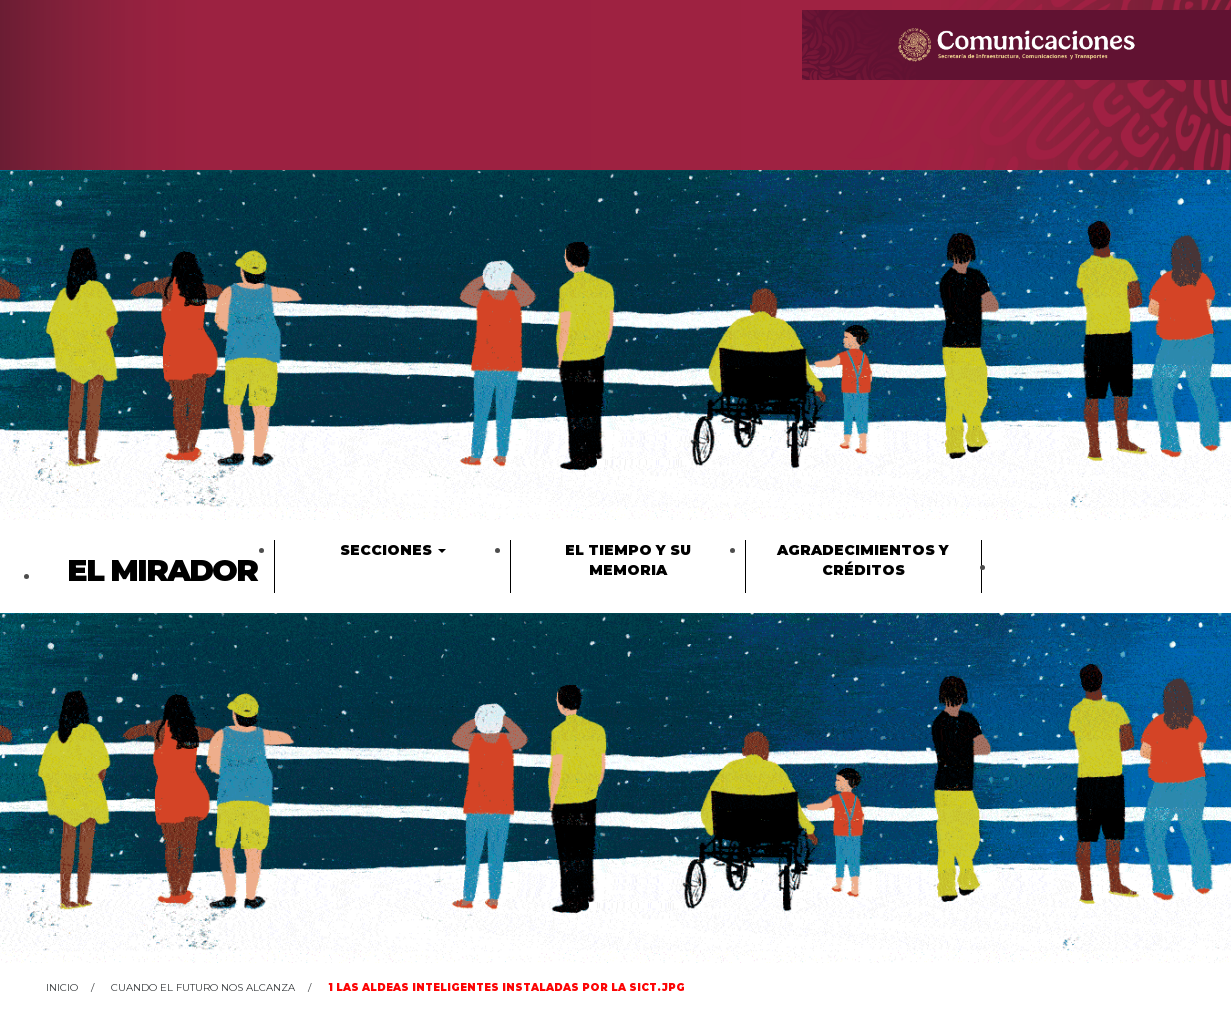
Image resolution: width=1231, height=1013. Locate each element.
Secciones (393, 550)
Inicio (62, 987)
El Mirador (162, 570)
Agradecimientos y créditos (863, 560)
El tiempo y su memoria (628, 560)
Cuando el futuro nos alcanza (203, 987)
